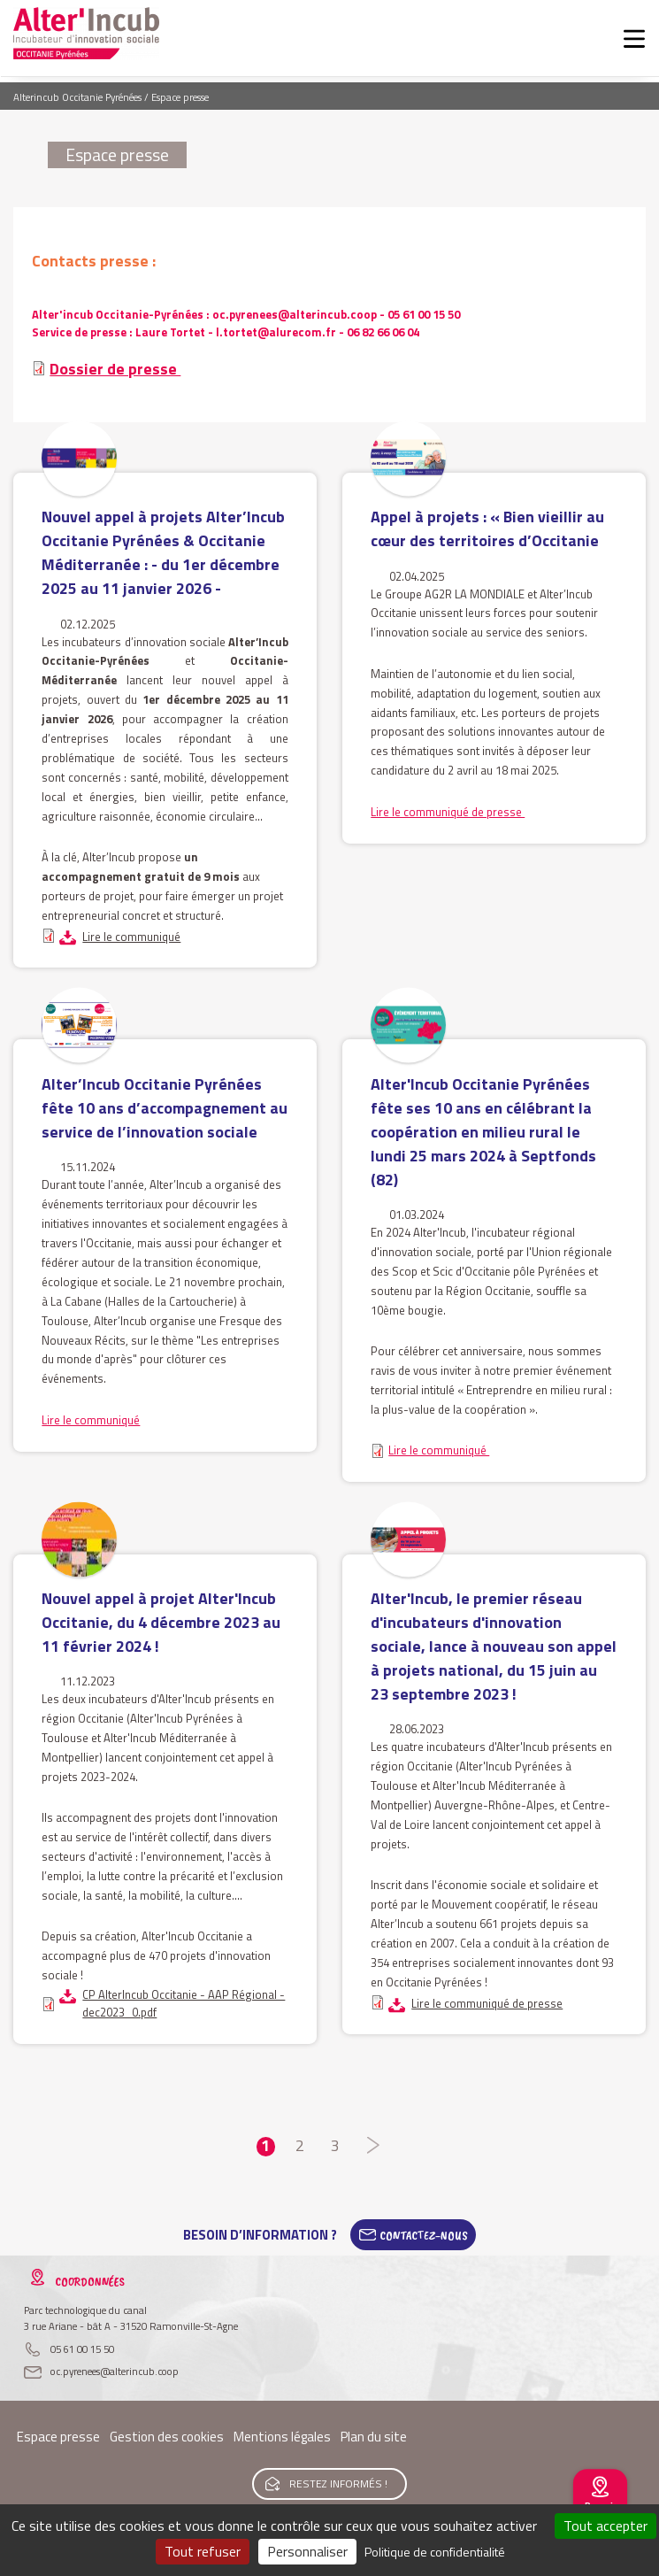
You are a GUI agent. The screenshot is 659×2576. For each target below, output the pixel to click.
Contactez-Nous (423, 2235)
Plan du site (374, 2436)
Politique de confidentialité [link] (434, 2551)
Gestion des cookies (167, 2436)
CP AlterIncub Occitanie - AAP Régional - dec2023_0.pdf (183, 2003)
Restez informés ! (338, 2483)
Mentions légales (282, 2436)
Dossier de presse (115, 369)
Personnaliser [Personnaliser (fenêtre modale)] (307, 2551)
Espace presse (58, 2436)
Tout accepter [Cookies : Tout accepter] (605, 2525)
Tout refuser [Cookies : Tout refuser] (203, 2551)
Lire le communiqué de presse (448, 812)
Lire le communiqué (131, 936)
